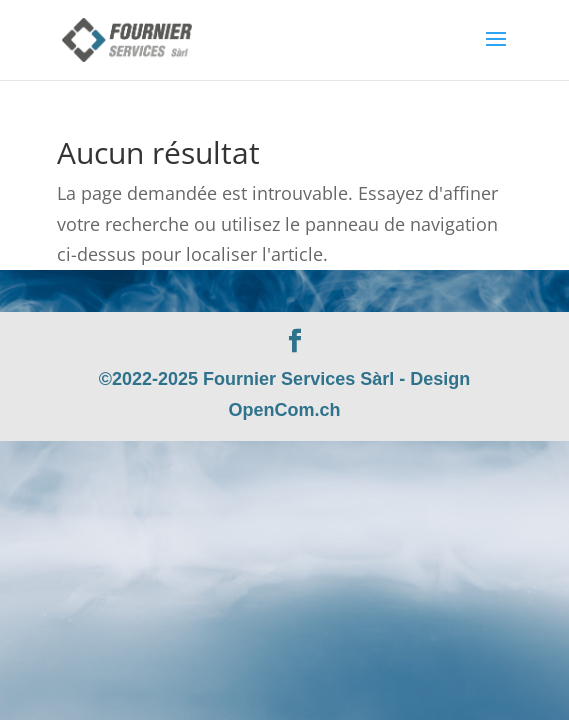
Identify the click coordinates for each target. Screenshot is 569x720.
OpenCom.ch (284, 410)
